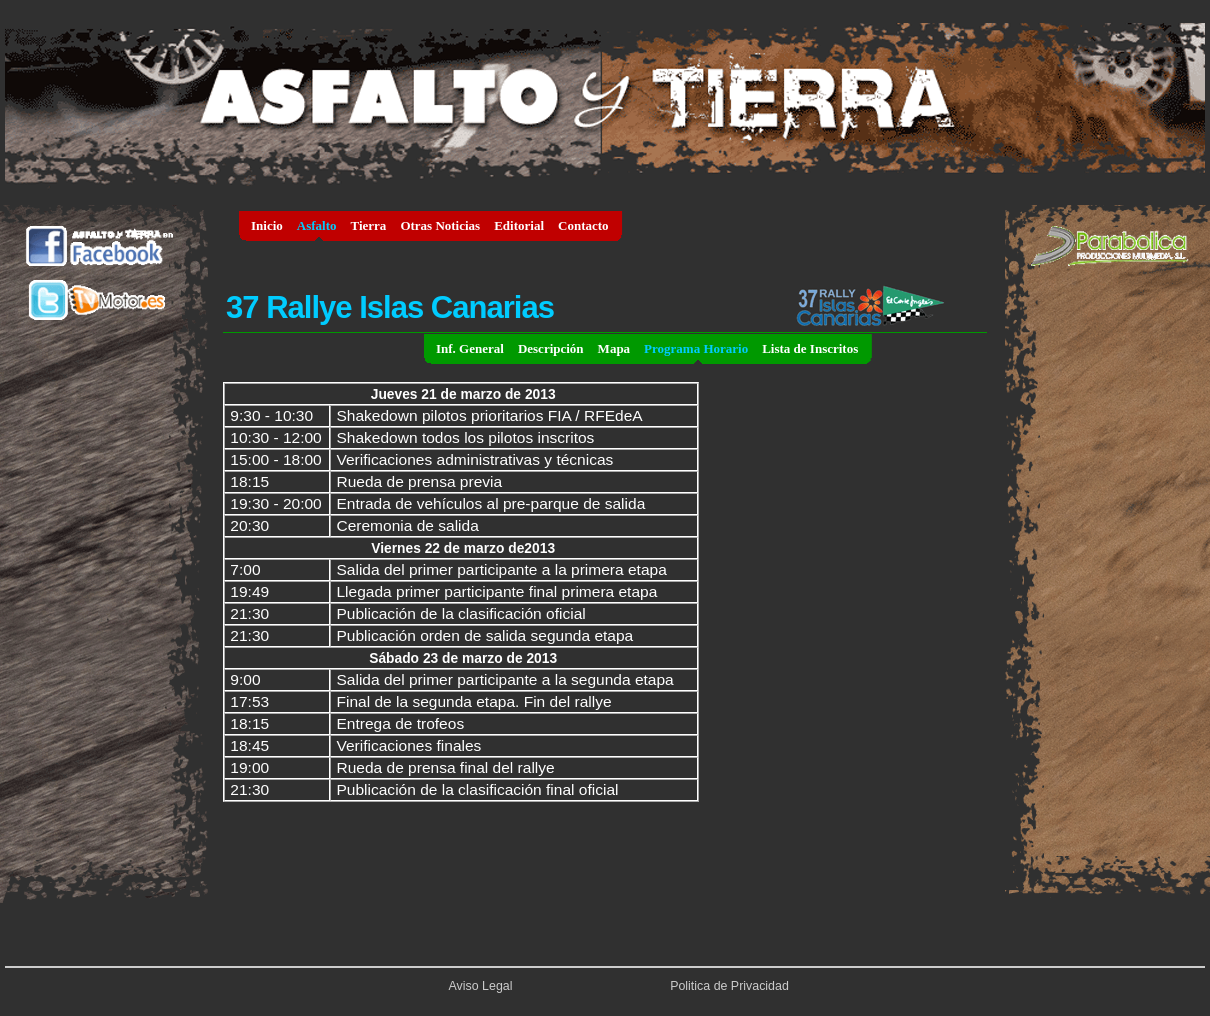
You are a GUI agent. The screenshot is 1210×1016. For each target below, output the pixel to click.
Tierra (369, 225)
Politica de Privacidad (729, 986)
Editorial (519, 225)
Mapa (614, 348)
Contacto (583, 225)
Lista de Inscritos (810, 348)
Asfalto (317, 225)
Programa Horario (696, 348)
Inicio (267, 225)
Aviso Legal (481, 986)
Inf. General (470, 348)
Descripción (551, 348)
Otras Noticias (440, 225)
